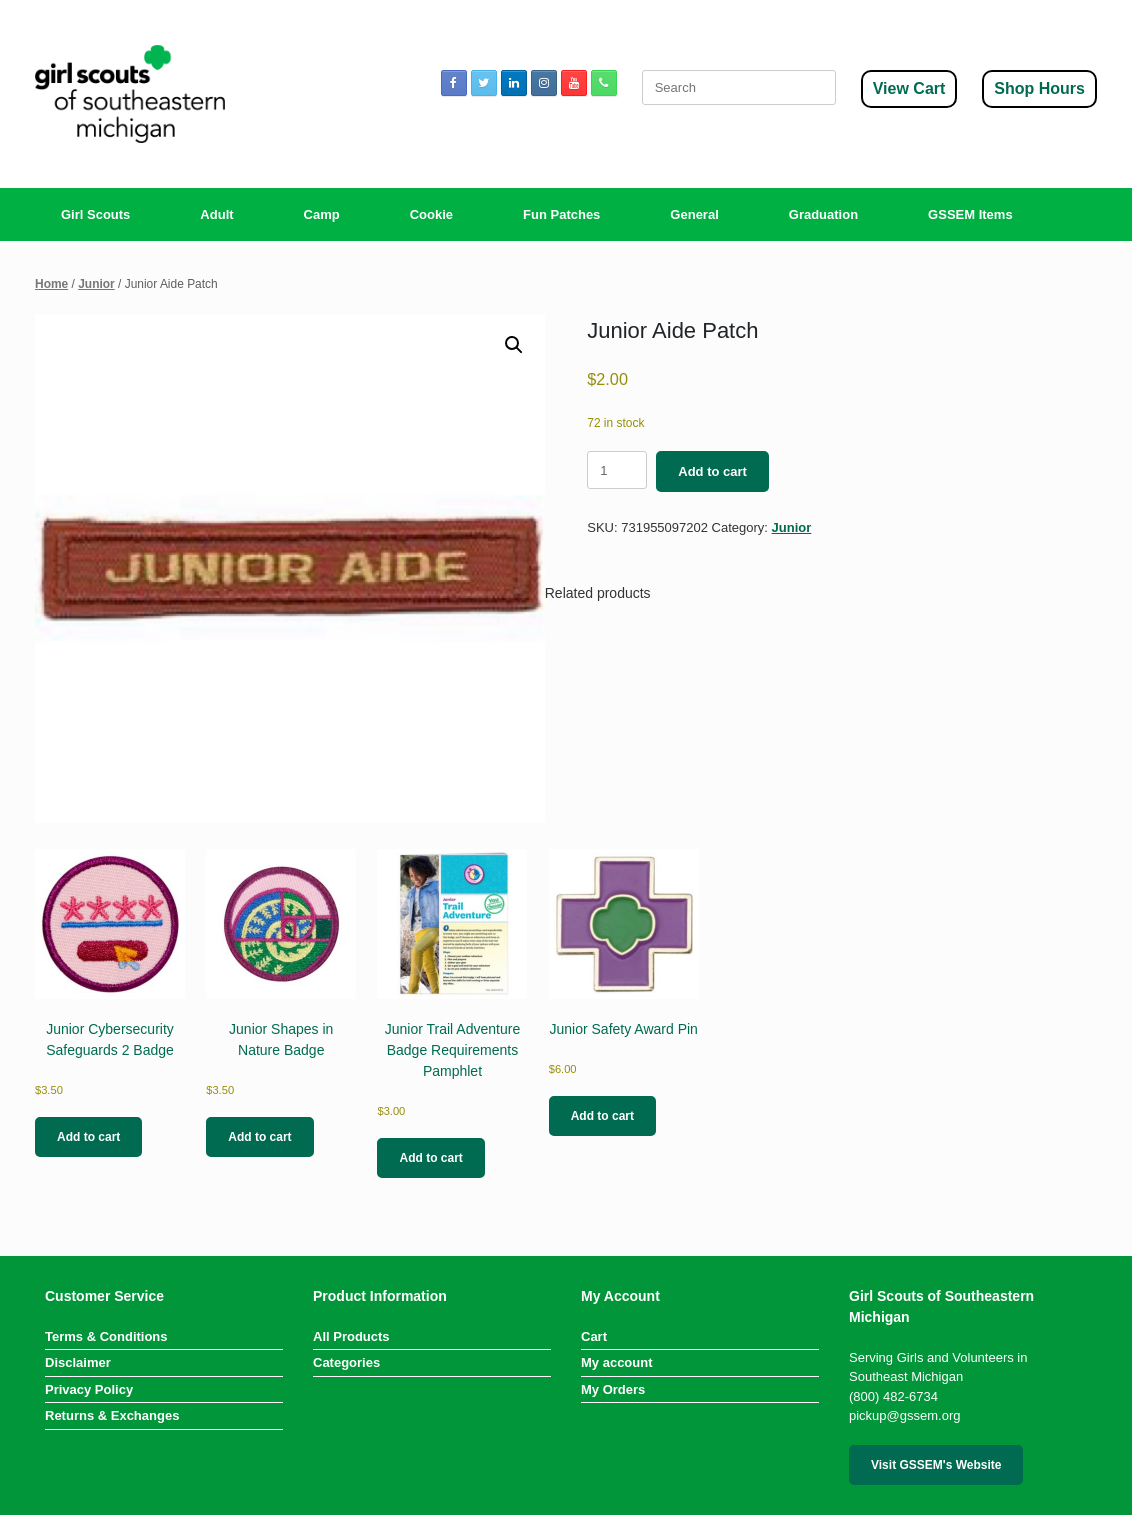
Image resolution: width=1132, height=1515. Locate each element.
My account (617, 1362)
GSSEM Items (970, 214)
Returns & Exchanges (112, 1415)
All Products (351, 1336)
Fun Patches (561, 214)
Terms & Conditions (106, 1336)
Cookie (431, 214)
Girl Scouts (95, 214)
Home (51, 284)
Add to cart (712, 471)
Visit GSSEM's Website (936, 1465)
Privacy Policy (89, 1389)
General (694, 214)
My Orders (613, 1389)
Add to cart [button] (88, 1137)
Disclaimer (78, 1362)
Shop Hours (1039, 88)
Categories (346, 1362)
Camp (322, 214)
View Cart (909, 88)
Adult (216, 214)
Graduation (823, 214)
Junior (96, 284)
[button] (514, 345)
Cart (594, 1336)
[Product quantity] (617, 470)
